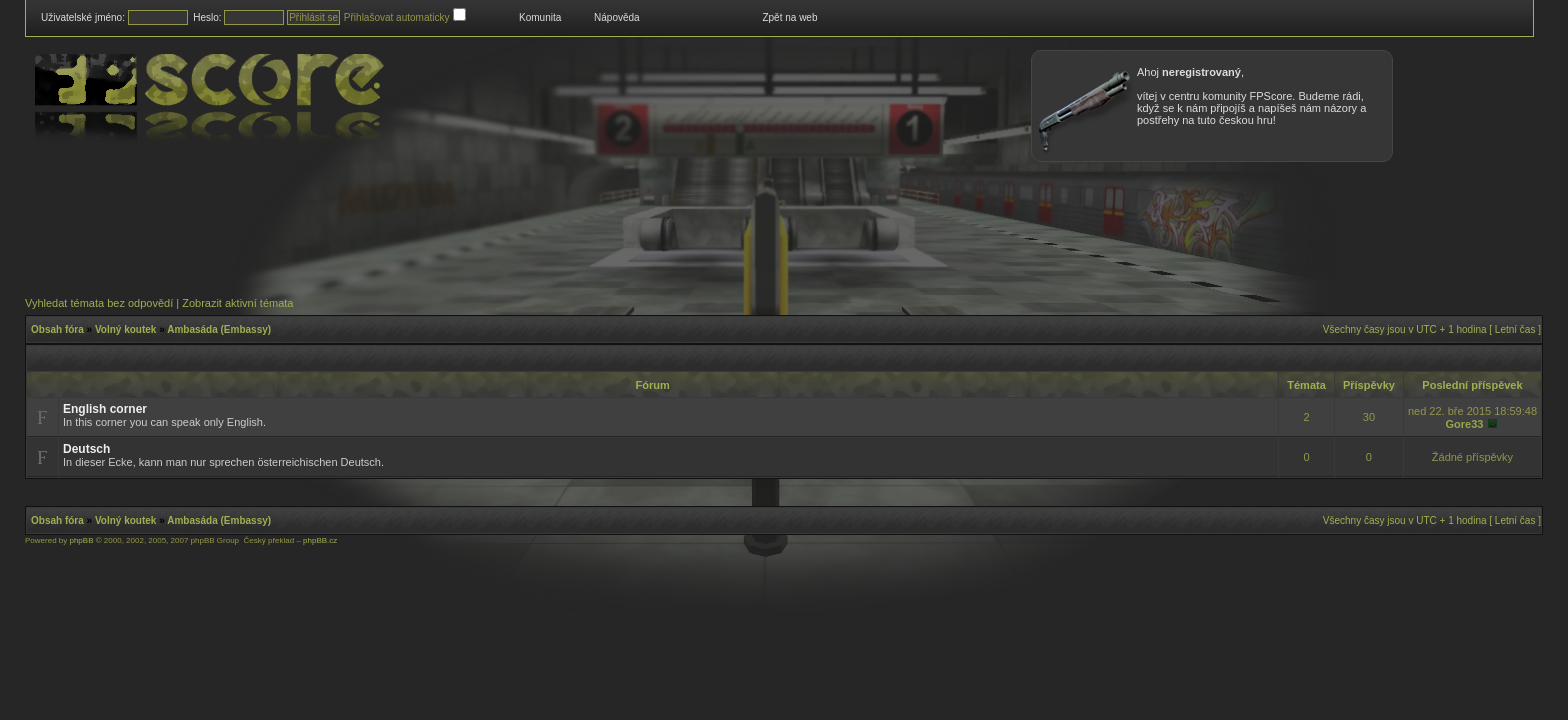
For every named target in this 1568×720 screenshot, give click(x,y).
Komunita (540, 17)
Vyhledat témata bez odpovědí (99, 303)
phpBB (81, 540)
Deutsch (86, 449)
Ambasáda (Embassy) (219, 329)
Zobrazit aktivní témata (237, 303)
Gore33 (1464, 424)
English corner (105, 409)
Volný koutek (126, 329)
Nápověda (617, 17)
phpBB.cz (320, 540)
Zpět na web (789, 17)
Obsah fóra (57, 329)
